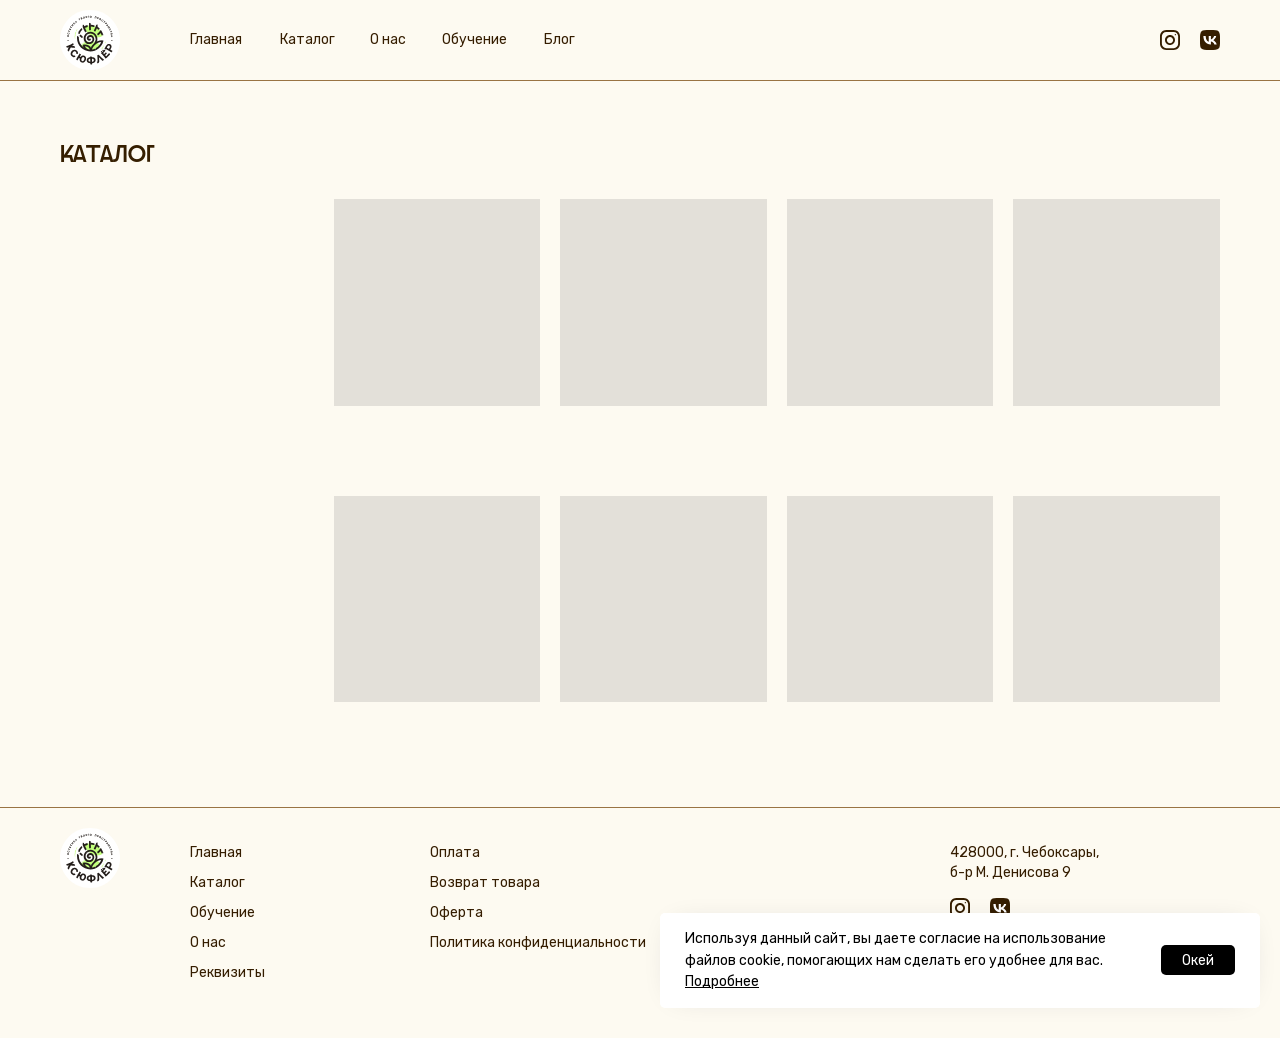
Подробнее (722, 981)
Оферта (456, 912)
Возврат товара (485, 882)
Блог (559, 39)
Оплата (455, 852)
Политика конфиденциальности (538, 942)
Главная (216, 39)
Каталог (307, 39)
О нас (388, 39)
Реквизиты (227, 972)
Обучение (474, 39)
